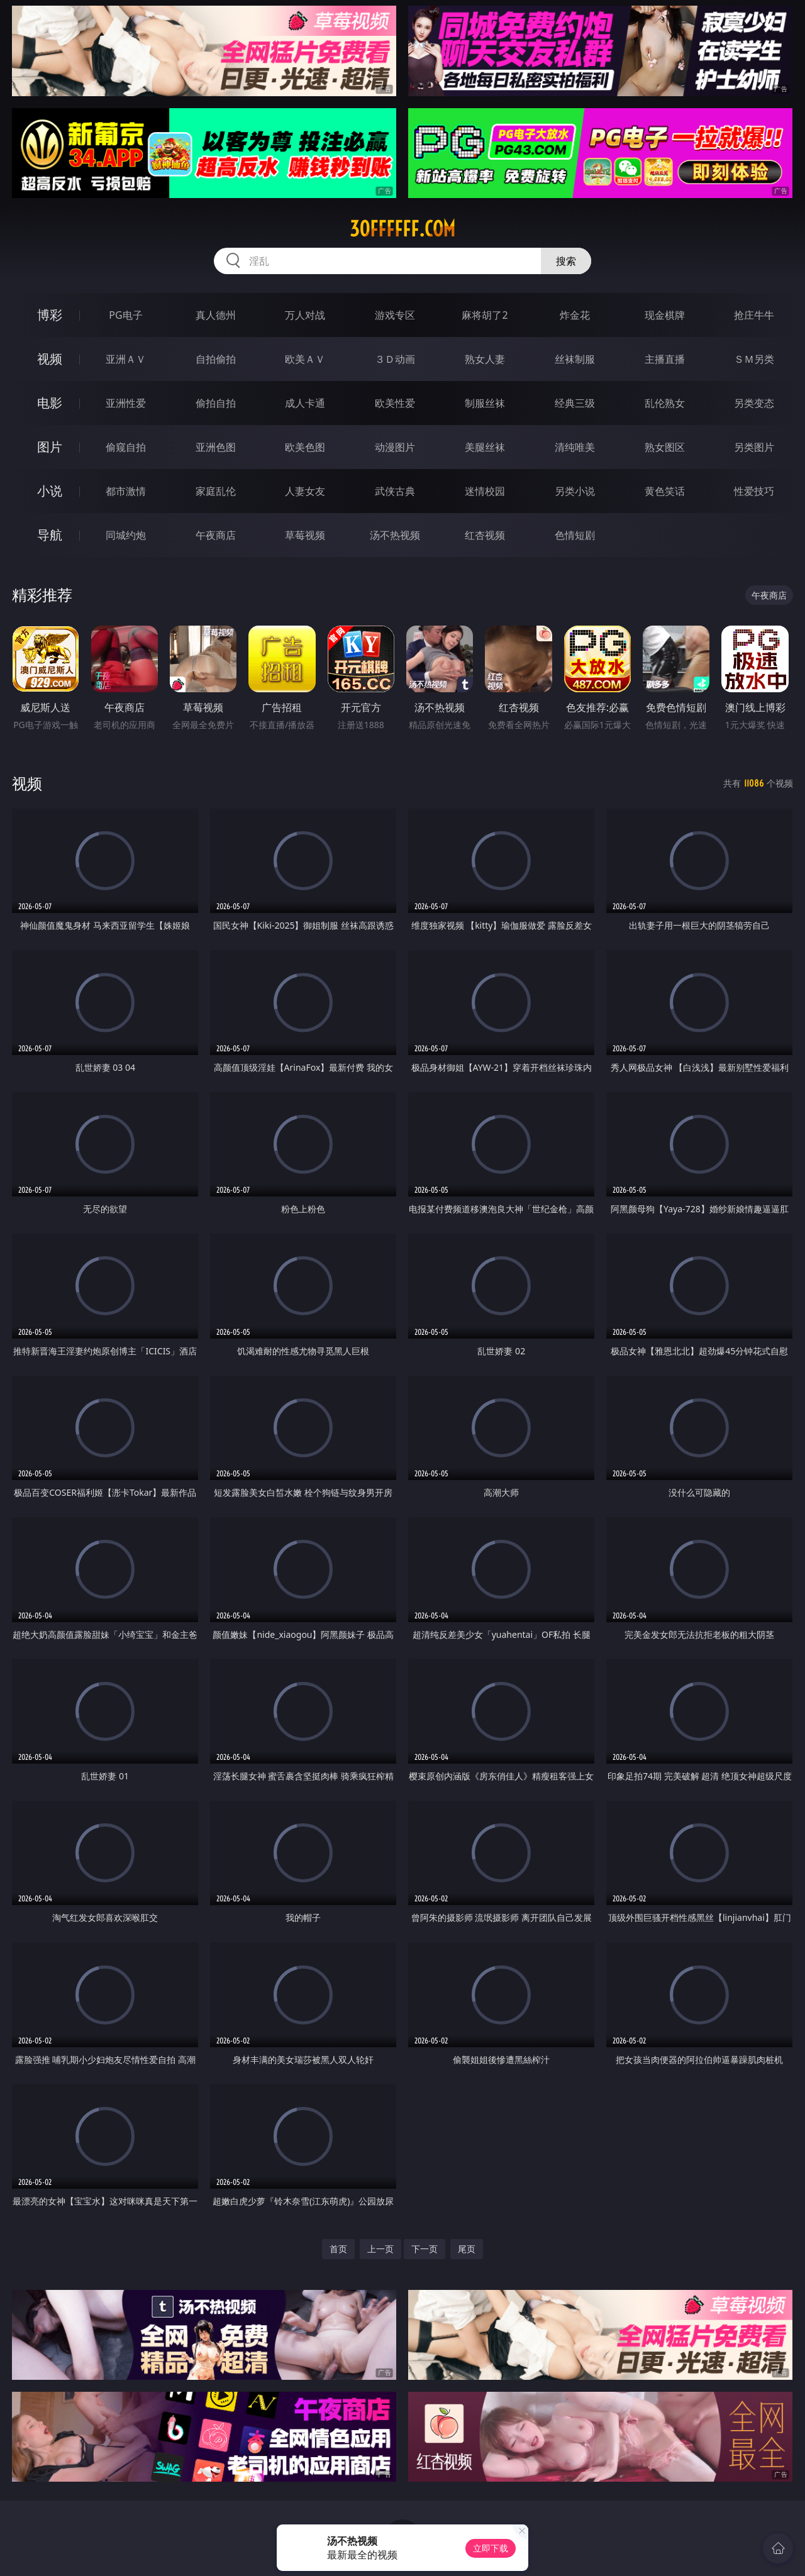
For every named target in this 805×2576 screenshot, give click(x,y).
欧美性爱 (395, 403)
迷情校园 (485, 491)
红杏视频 (485, 535)
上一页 (380, 2249)
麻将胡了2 (485, 315)
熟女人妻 (485, 359)
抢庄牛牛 (754, 315)
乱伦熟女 (665, 403)
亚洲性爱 (126, 403)
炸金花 (575, 315)
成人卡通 (305, 403)
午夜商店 (216, 535)
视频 (49, 358)
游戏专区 (395, 315)
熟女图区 (665, 447)
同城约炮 (126, 535)
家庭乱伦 (216, 491)
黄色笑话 (665, 491)
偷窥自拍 (126, 447)
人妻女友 (305, 491)
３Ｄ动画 (395, 359)
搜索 (566, 261)
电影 (49, 402)
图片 (49, 446)
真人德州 (216, 315)
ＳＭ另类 (754, 359)
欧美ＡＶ (305, 359)
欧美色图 (305, 447)
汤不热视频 (395, 535)
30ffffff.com (402, 228)
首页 (338, 2249)
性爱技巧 (754, 491)
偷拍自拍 (216, 403)
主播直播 (665, 359)
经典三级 (575, 403)
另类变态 (754, 403)
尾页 (466, 2249)
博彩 (49, 314)
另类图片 (754, 447)
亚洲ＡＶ (126, 359)
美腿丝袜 (485, 447)
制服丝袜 (485, 403)
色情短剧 (575, 535)
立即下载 (490, 2548)
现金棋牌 (665, 315)
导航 (49, 534)
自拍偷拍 (216, 359)
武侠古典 (395, 491)
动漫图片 (395, 447)
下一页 (424, 2249)
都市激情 (126, 491)
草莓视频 (305, 535)
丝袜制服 (575, 359)
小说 (49, 490)
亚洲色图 (216, 447)
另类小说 (575, 491)
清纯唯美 (575, 447)
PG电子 (125, 315)
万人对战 (305, 315)
